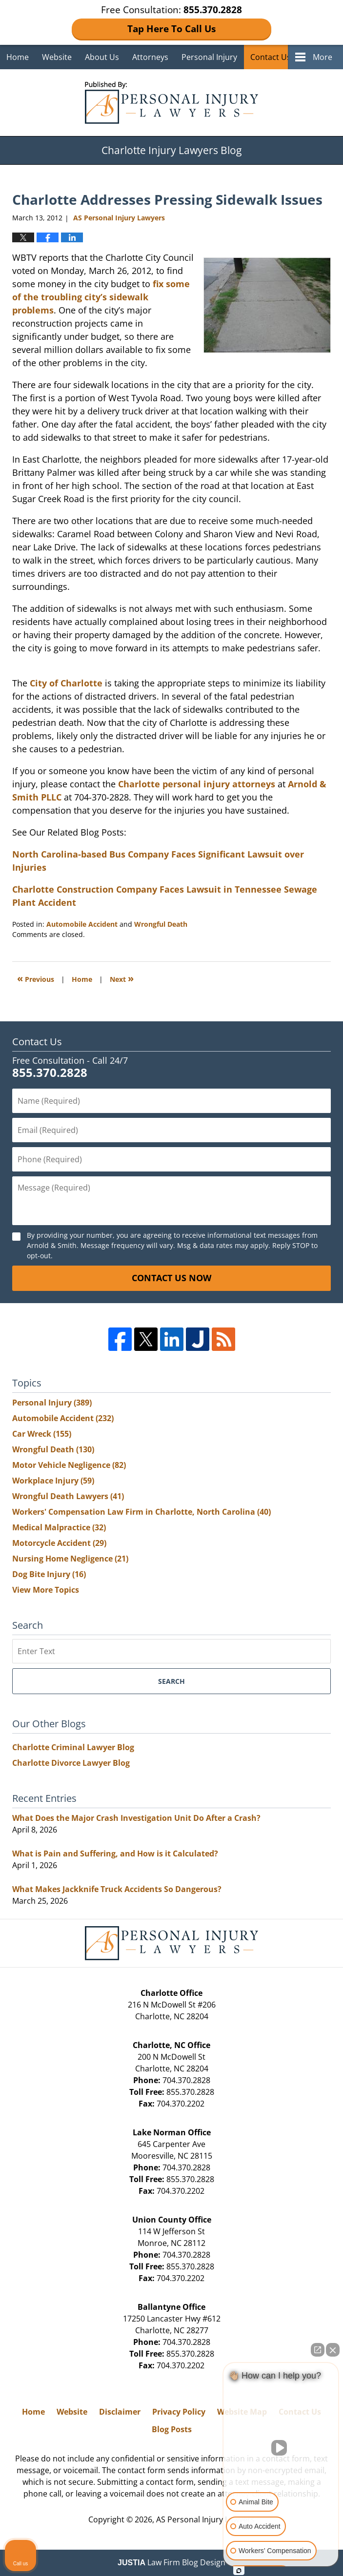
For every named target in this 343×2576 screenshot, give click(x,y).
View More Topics (45, 1589)
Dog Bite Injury (49, 1574)
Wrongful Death (160, 924)
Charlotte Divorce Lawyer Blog (71, 1762)
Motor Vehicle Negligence (69, 1465)
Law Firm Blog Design (171, 2562)
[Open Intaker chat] (238, 2570)
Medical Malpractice (59, 1527)
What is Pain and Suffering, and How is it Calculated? (115, 1853)
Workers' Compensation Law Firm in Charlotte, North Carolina (141, 1511)
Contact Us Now (171, 1278)
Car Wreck (41, 1433)
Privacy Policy (178, 2411)
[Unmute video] (281, 2448)
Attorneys (150, 57)
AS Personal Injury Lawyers (205, 2519)
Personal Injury (209, 57)
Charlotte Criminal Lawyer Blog (73, 1747)
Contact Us (270, 57)
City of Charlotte (66, 683)
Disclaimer (120, 2411)
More (322, 57)
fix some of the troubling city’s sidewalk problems (101, 297)
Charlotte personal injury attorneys (196, 784)
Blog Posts (172, 2429)
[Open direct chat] (317, 2350)
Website (57, 57)
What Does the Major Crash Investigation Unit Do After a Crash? (136, 1818)
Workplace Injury (53, 1480)
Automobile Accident (82, 924)
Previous (35, 978)
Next (122, 978)
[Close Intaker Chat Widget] (333, 2350)
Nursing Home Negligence (70, 1558)
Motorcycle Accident (59, 1543)
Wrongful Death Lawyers (68, 1496)
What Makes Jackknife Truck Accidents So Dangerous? (117, 1889)
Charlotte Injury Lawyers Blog (171, 102)
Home (17, 57)
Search (171, 1681)
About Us (102, 57)
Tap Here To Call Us (171, 28)
